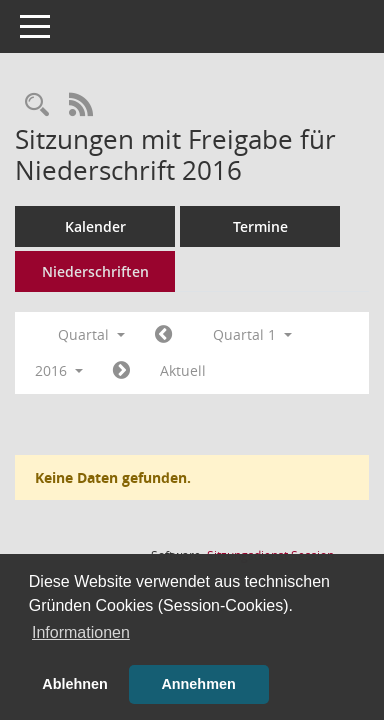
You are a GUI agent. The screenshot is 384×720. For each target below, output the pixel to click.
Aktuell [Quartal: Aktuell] (183, 370)
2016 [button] (59, 370)
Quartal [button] (91, 334)
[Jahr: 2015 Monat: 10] (163, 335)
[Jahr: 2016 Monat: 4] (121, 371)
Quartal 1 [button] (252, 334)
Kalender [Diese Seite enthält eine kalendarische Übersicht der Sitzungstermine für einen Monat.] (95, 226)
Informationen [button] (81, 632)
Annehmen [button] (198, 684)
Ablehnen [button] (75, 684)
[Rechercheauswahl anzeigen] (37, 105)
